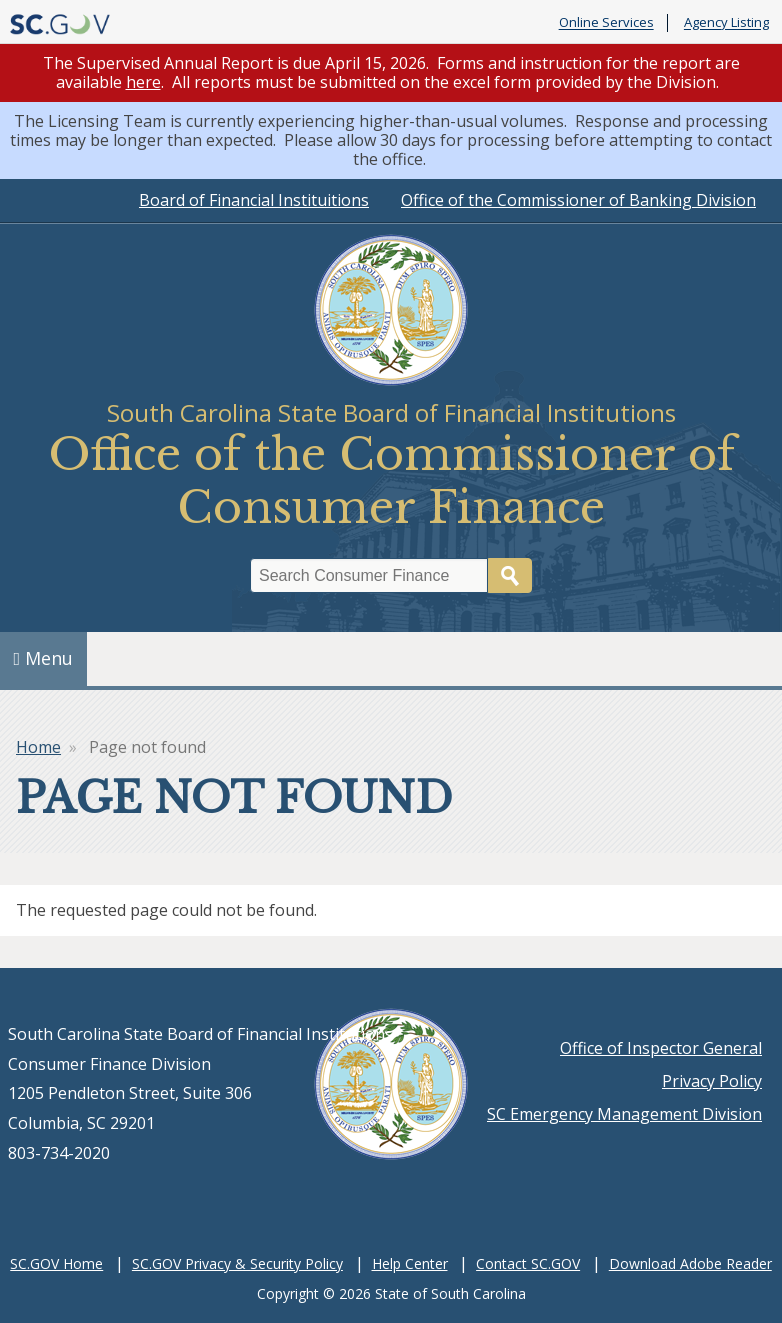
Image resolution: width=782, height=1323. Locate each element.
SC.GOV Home (56, 1263)
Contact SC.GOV (528, 1263)
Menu (44, 658)
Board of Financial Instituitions (254, 200)
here (143, 82)
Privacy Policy (712, 1081)
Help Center (410, 1263)
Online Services (606, 23)
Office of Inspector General (661, 1048)
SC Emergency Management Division (624, 1114)
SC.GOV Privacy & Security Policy (237, 1263)
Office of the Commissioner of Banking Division (578, 200)
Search (510, 575)
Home (38, 747)
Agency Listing (726, 23)
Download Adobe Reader (690, 1263)
